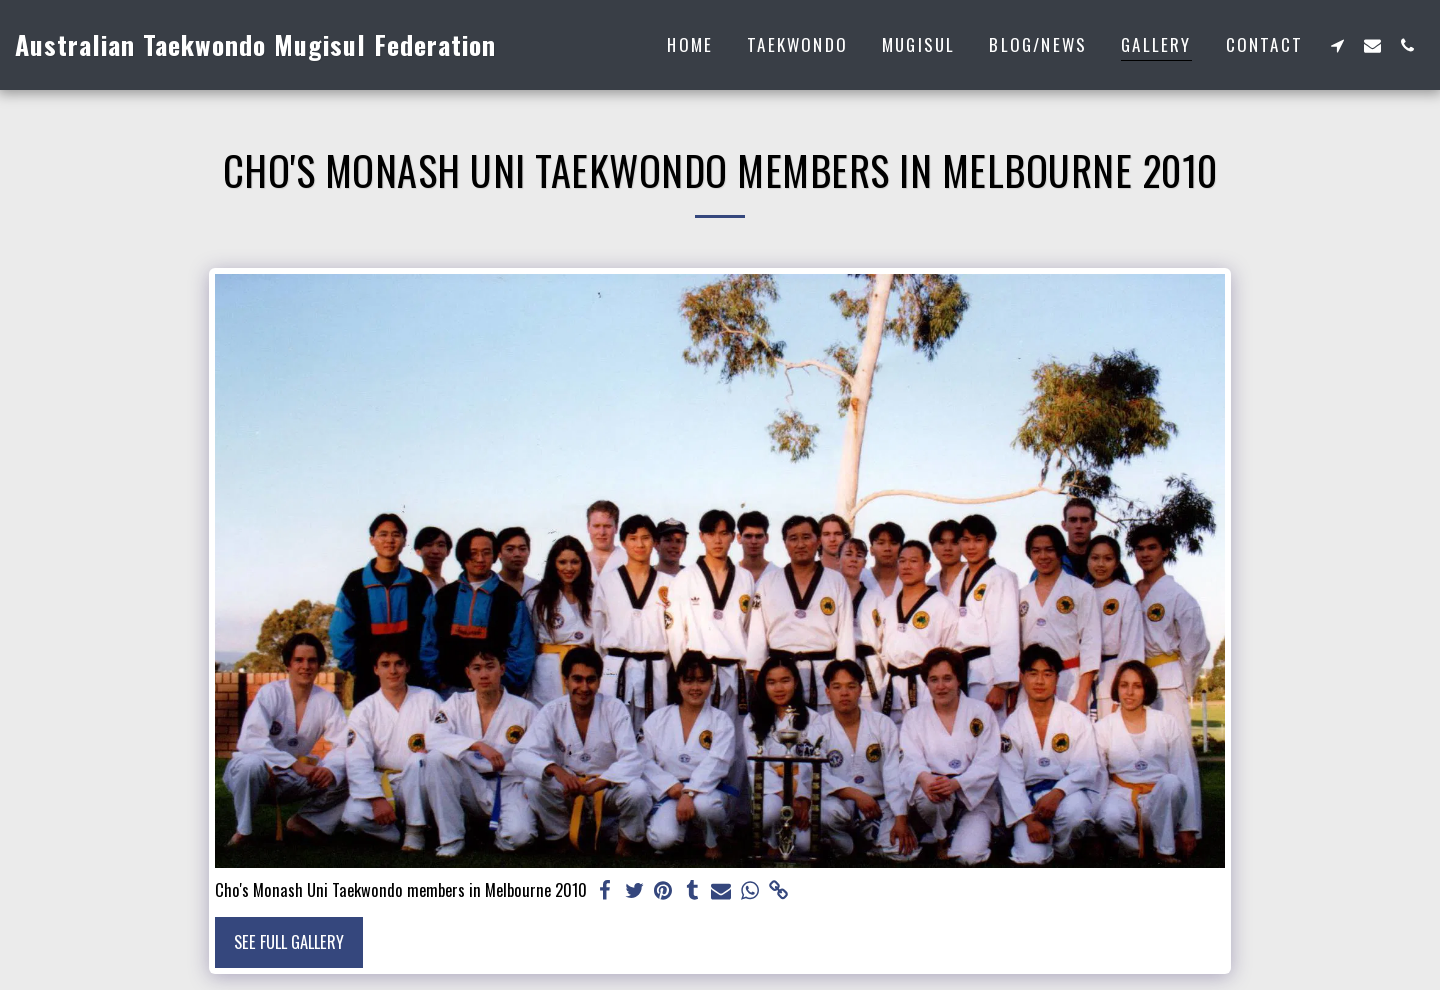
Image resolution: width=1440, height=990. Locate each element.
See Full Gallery (289, 941)
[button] (1337, 45)
